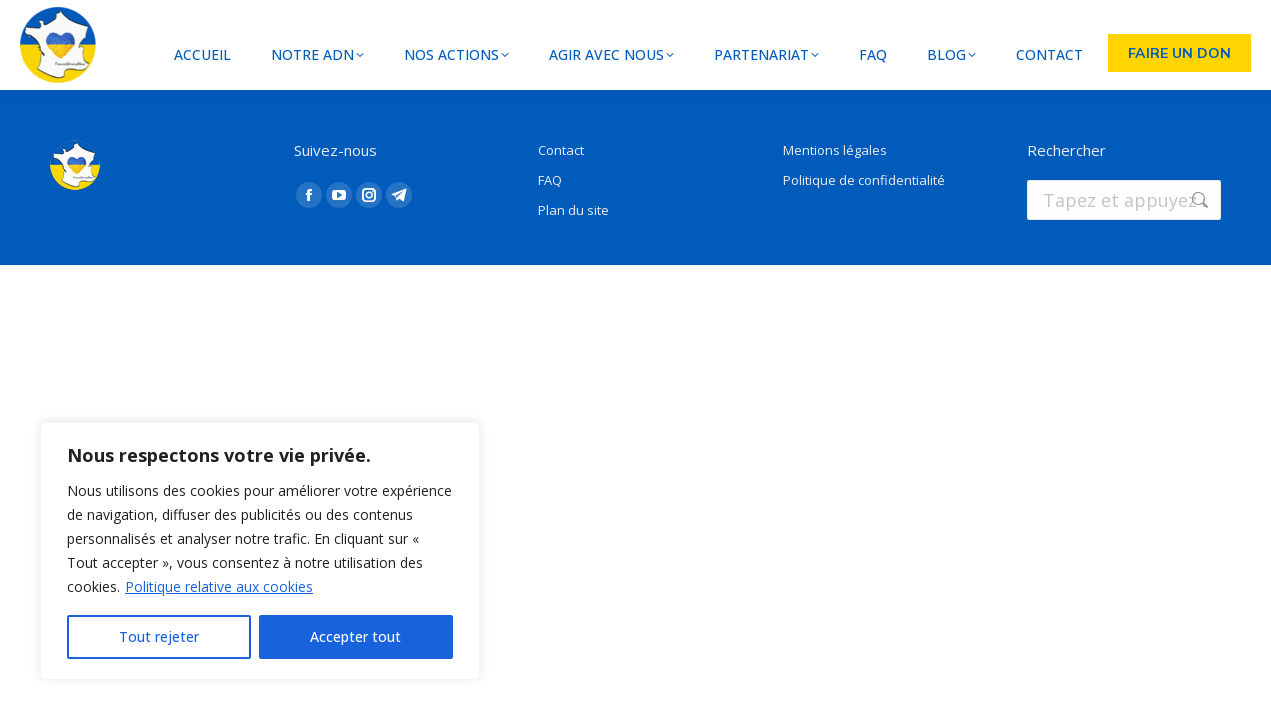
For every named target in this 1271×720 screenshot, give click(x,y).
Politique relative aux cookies (219, 586)
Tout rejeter (159, 636)
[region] (260, 551)
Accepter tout (355, 636)
